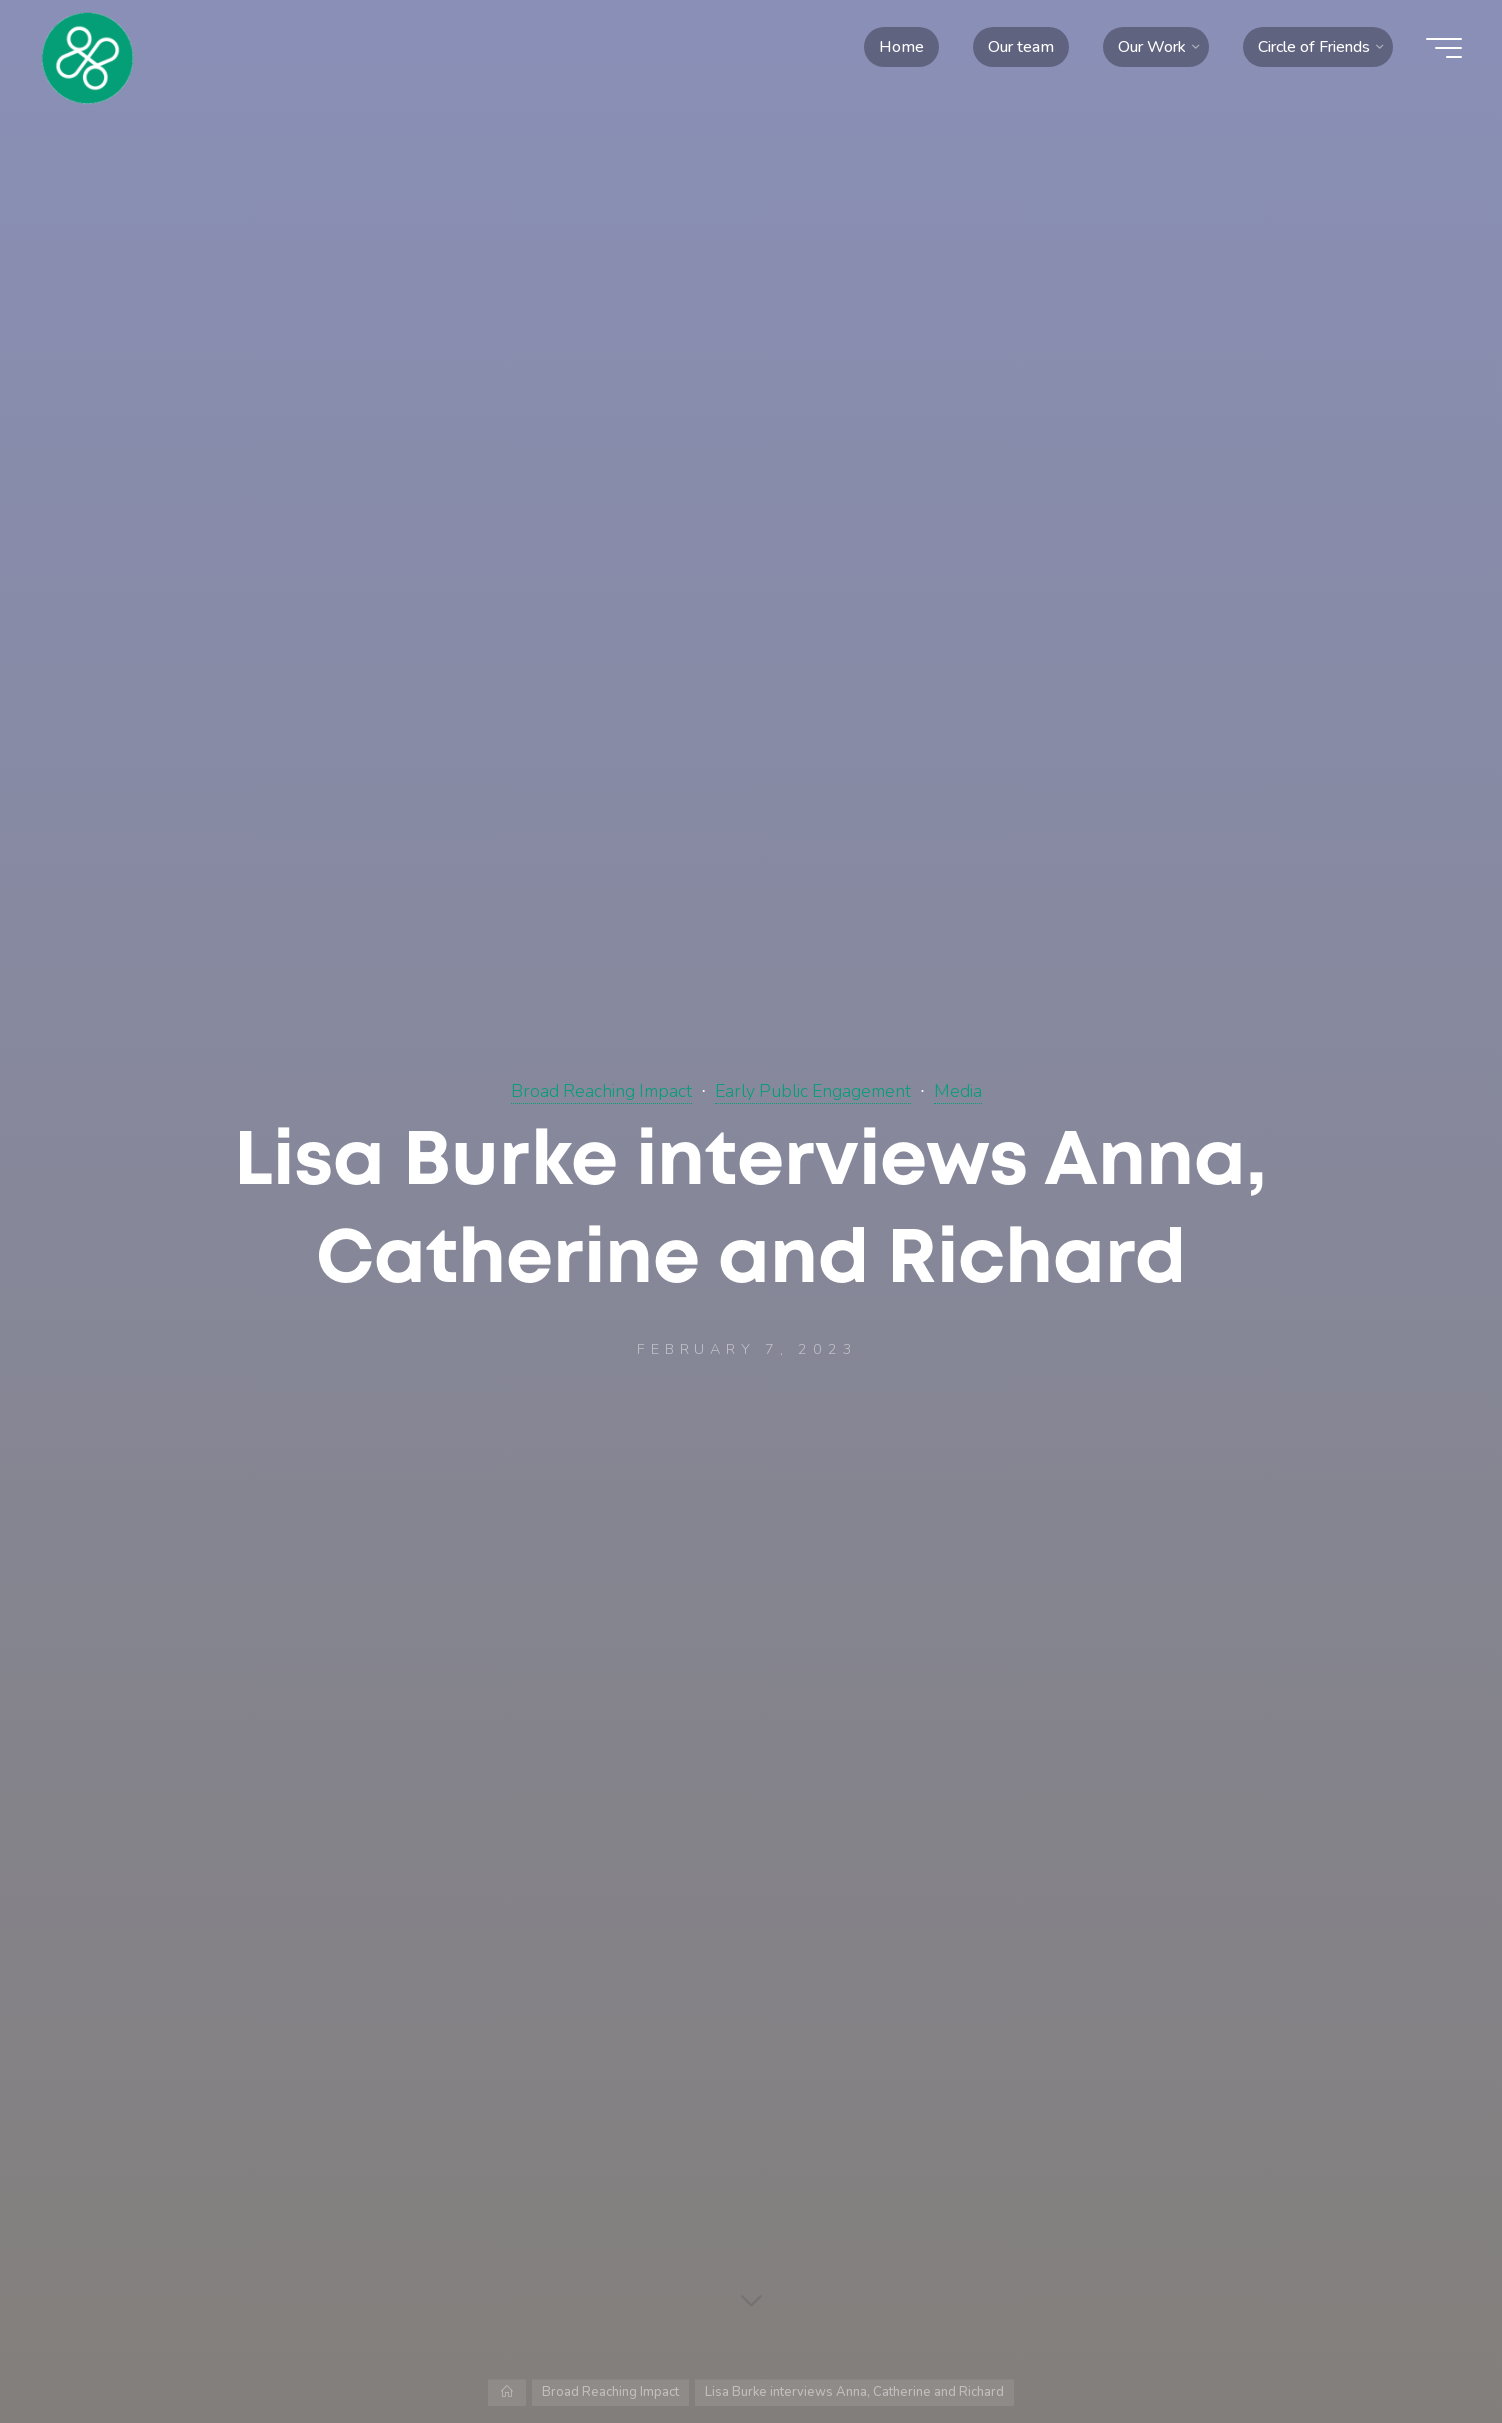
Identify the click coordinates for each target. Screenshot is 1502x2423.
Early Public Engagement (813, 1091)
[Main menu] (1444, 48)
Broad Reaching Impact (601, 1091)
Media (958, 1091)
